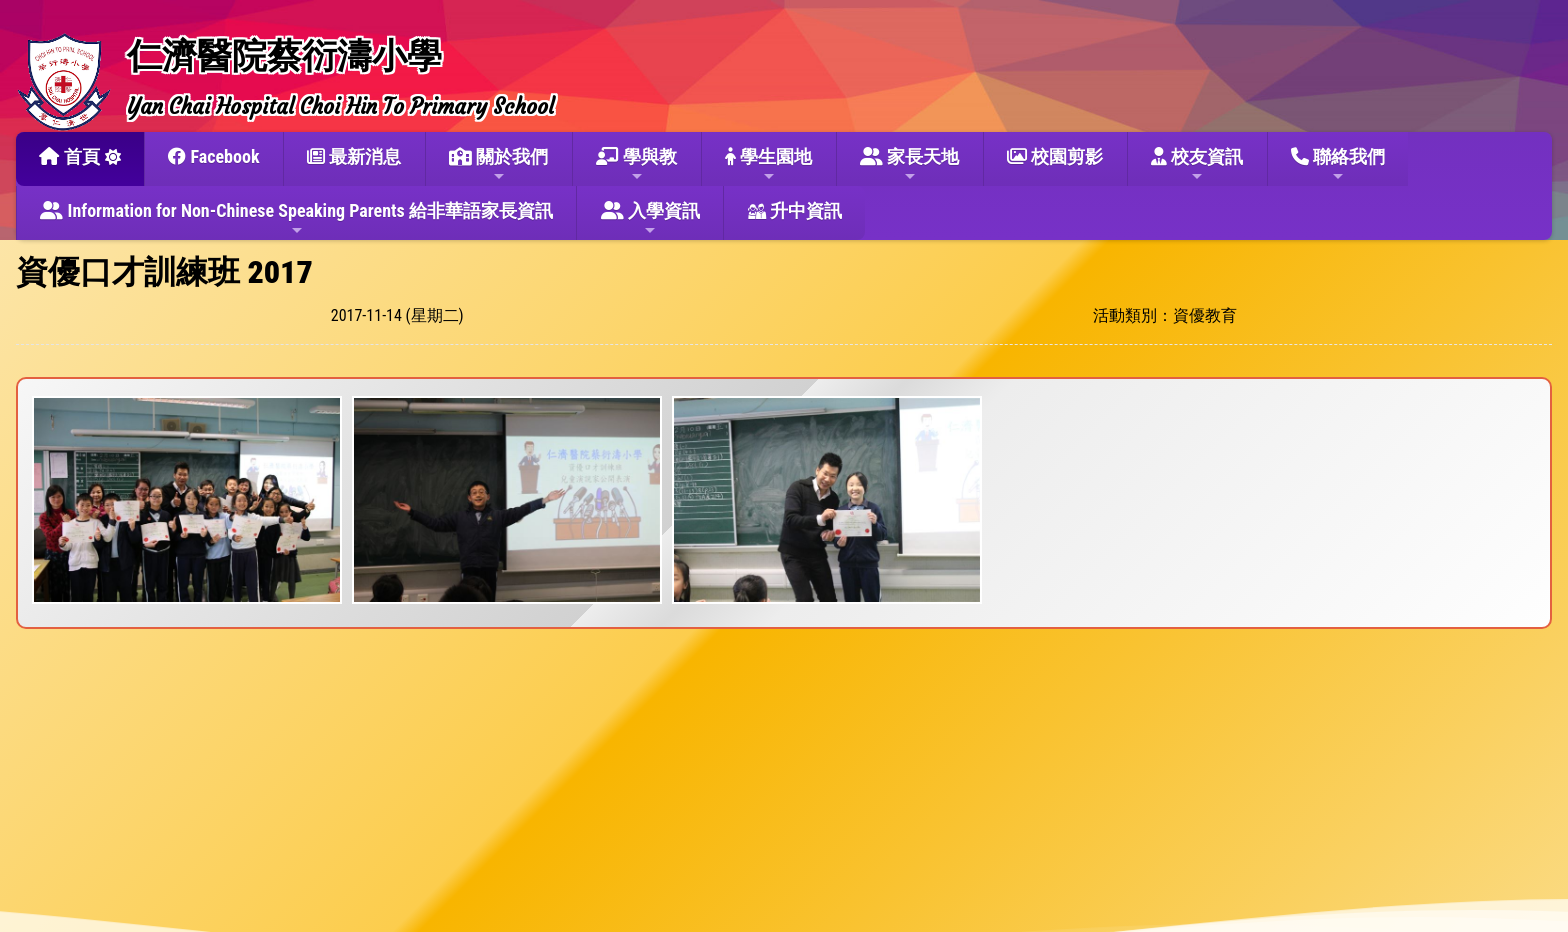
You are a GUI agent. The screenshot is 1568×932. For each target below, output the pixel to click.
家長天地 (909, 165)
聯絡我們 (1338, 165)
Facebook (213, 156)
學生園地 (768, 165)
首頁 (69, 156)
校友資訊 (1197, 165)
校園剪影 (1055, 156)
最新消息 (354, 156)
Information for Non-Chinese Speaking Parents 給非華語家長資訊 (296, 219)
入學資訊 (650, 219)
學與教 (636, 165)
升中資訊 (795, 210)
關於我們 (498, 165)
